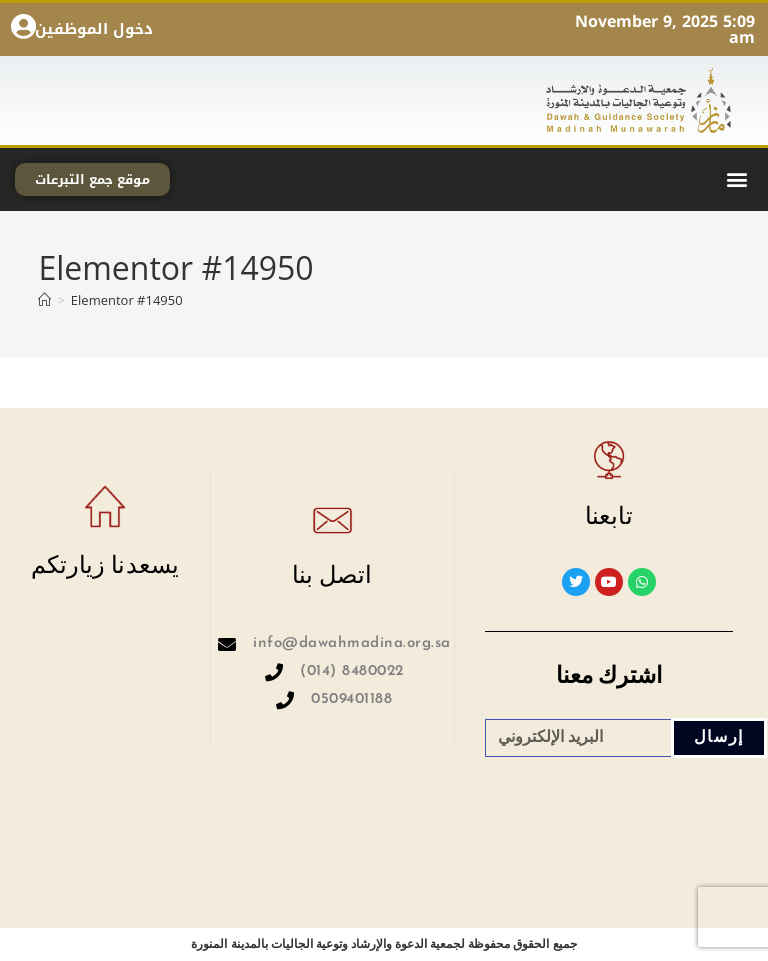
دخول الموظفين (94, 29)
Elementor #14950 (127, 300)
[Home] (44, 300)
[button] (736, 179)
